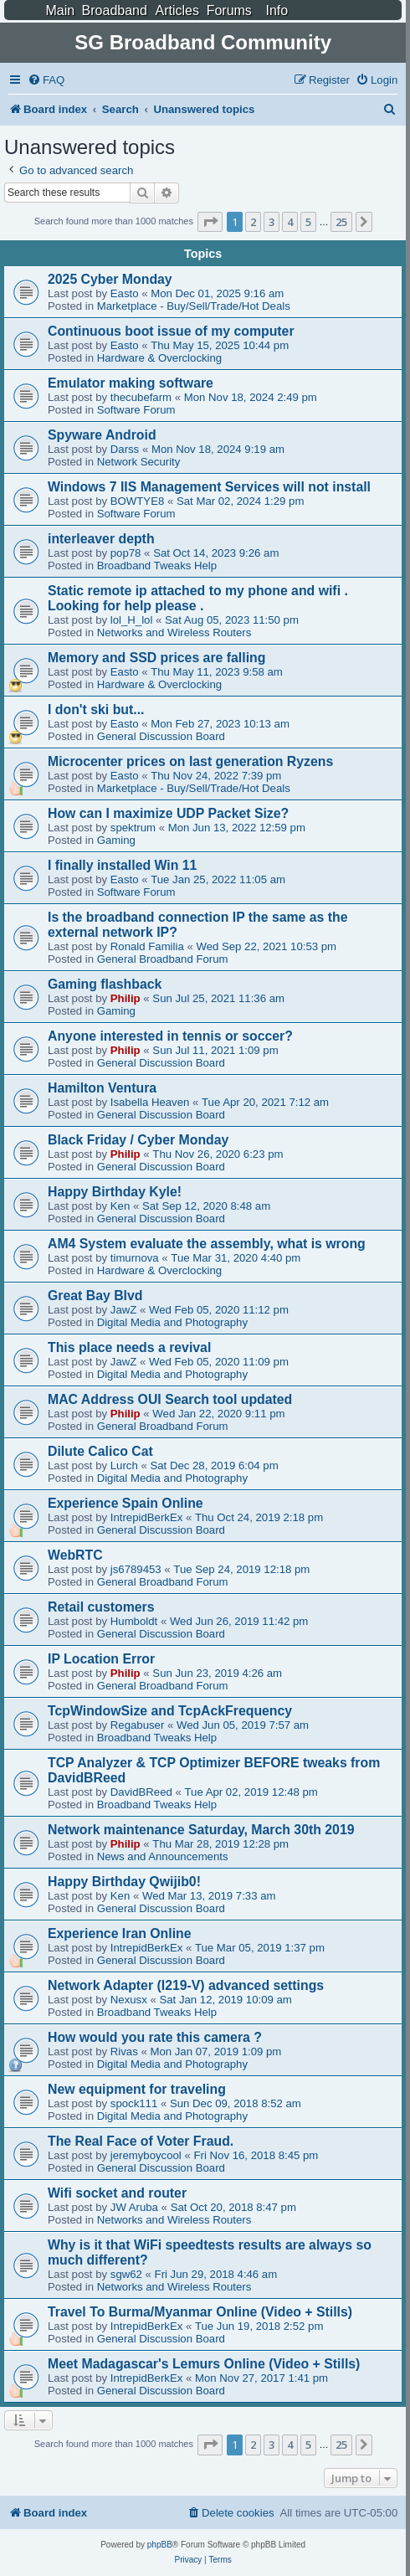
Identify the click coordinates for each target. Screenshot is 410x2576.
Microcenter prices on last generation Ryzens (190, 761)
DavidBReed (141, 1792)
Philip (125, 998)
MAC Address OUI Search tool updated (170, 1399)
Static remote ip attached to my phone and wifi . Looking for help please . (198, 598)
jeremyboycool (146, 2155)
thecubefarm (141, 397)
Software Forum (136, 410)
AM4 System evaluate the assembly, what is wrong (207, 1244)
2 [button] (253, 221)
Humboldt (133, 1621)
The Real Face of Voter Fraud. (140, 2141)
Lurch (124, 1465)
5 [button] (308, 221)
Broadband (114, 10)
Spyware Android (102, 435)
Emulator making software (130, 383)
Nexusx (128, 1999)
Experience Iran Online (120, 1933)
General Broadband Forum (162, 959)
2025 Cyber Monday (110, 279)
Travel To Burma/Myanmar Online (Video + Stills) (200, 2312)
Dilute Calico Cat (100, 1451)
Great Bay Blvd (95, 1295)
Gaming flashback (104, 984)
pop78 (125, 553)
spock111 (133, 2103)
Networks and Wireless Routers (174, 632)
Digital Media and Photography (172, 1322)
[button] (210, 222)
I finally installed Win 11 (122, 865)
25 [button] (341, 221)
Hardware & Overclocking (160, 358)
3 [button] (271, 221)
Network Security (139, 461)
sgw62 (126, 2274)
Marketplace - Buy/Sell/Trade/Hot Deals (193, 306)
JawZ (123, 1309)
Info (276, 10)
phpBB (159, 2544)
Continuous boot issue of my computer (171, 331)
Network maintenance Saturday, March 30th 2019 (201, 1830)
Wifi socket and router (117, 2193)
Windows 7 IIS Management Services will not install (209, 487)
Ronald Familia (147, 946)
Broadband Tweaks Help (157, 565)
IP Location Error (101, 1659)
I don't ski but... (96, 709)
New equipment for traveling (137, 2089)
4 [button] (290, 221)
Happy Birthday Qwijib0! (124, 1881)
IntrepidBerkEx (146, 1517)
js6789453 (135, 1569)
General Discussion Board (161, 736)
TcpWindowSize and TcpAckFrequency (170, 1711)
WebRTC (75, 1555)
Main (59, 10)
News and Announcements (162, 1856)
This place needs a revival (129, 1347)
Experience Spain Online (125, 1503)
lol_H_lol (131, 620)
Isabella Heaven (150, 1102)
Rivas (124, 2051)
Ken (120, 1206)
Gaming (116, 840)
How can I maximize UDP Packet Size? (168, 813)
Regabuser (137, 1725)
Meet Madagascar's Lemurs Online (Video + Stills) (204, 2364)
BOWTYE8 (137, 501)
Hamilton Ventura (102, 1088)
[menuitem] (46, 80)
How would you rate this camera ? (155, 2037)
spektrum (133, 827)
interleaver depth (101, 539)
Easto (124, 293)
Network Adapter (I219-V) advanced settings (186, 1985)
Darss (124, 449)
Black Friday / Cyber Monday (138, 1140)
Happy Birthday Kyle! (115, 1192)
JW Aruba (134, 2207)
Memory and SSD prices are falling (156, 657)
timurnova (134, 1258)
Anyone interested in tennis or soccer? (170, 1036)
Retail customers (101, 1607)
